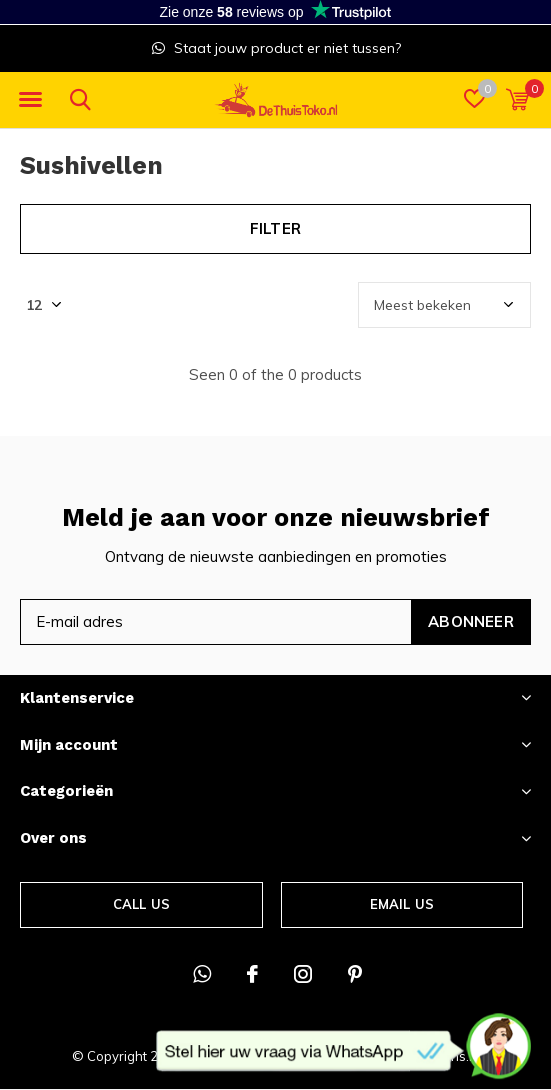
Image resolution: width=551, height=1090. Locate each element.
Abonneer (471, 621)
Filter (275, 228)
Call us (141, 904)
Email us (402, 904)
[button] (30, 100)
